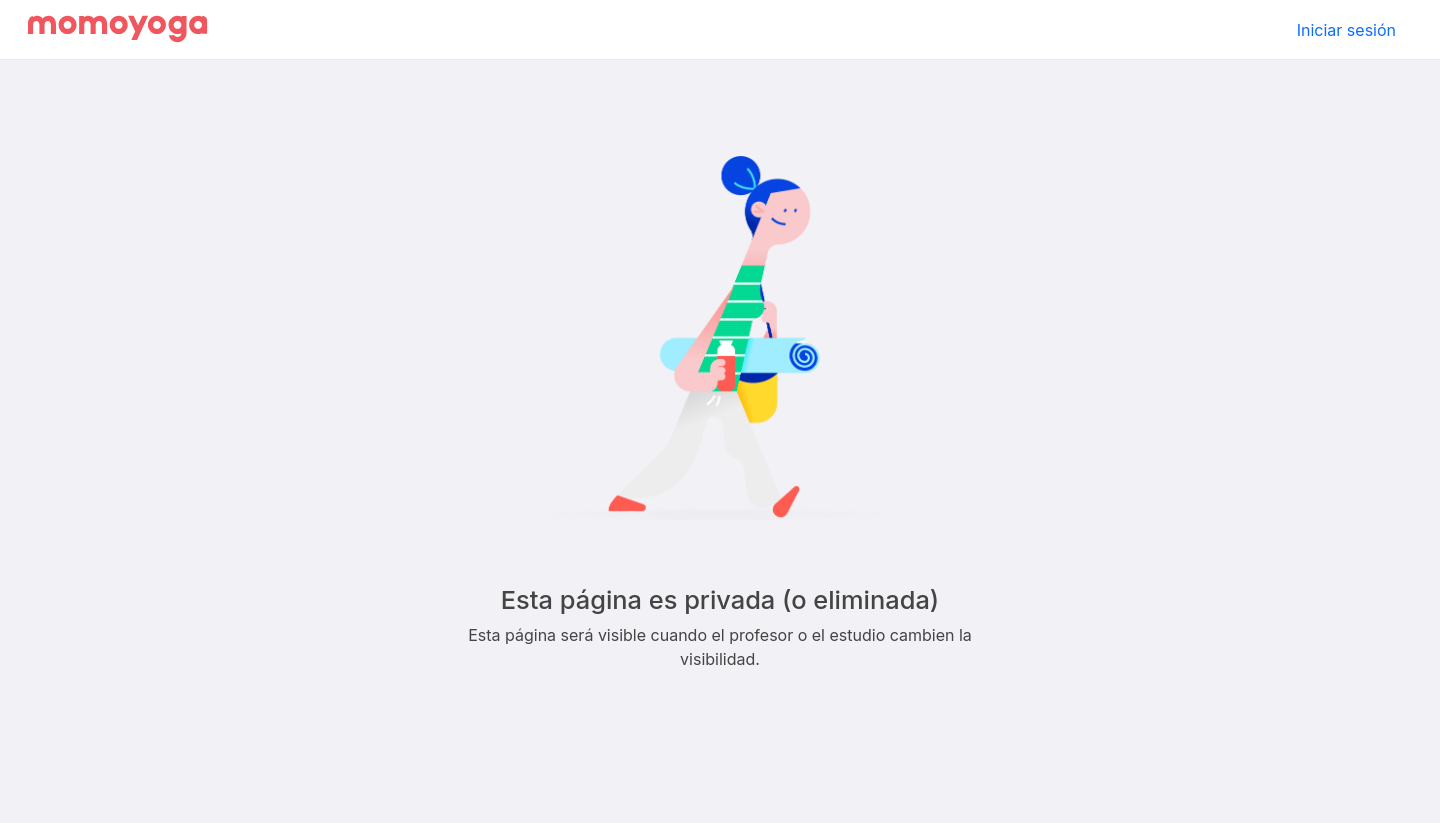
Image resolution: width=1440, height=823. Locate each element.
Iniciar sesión (1346, 30)
